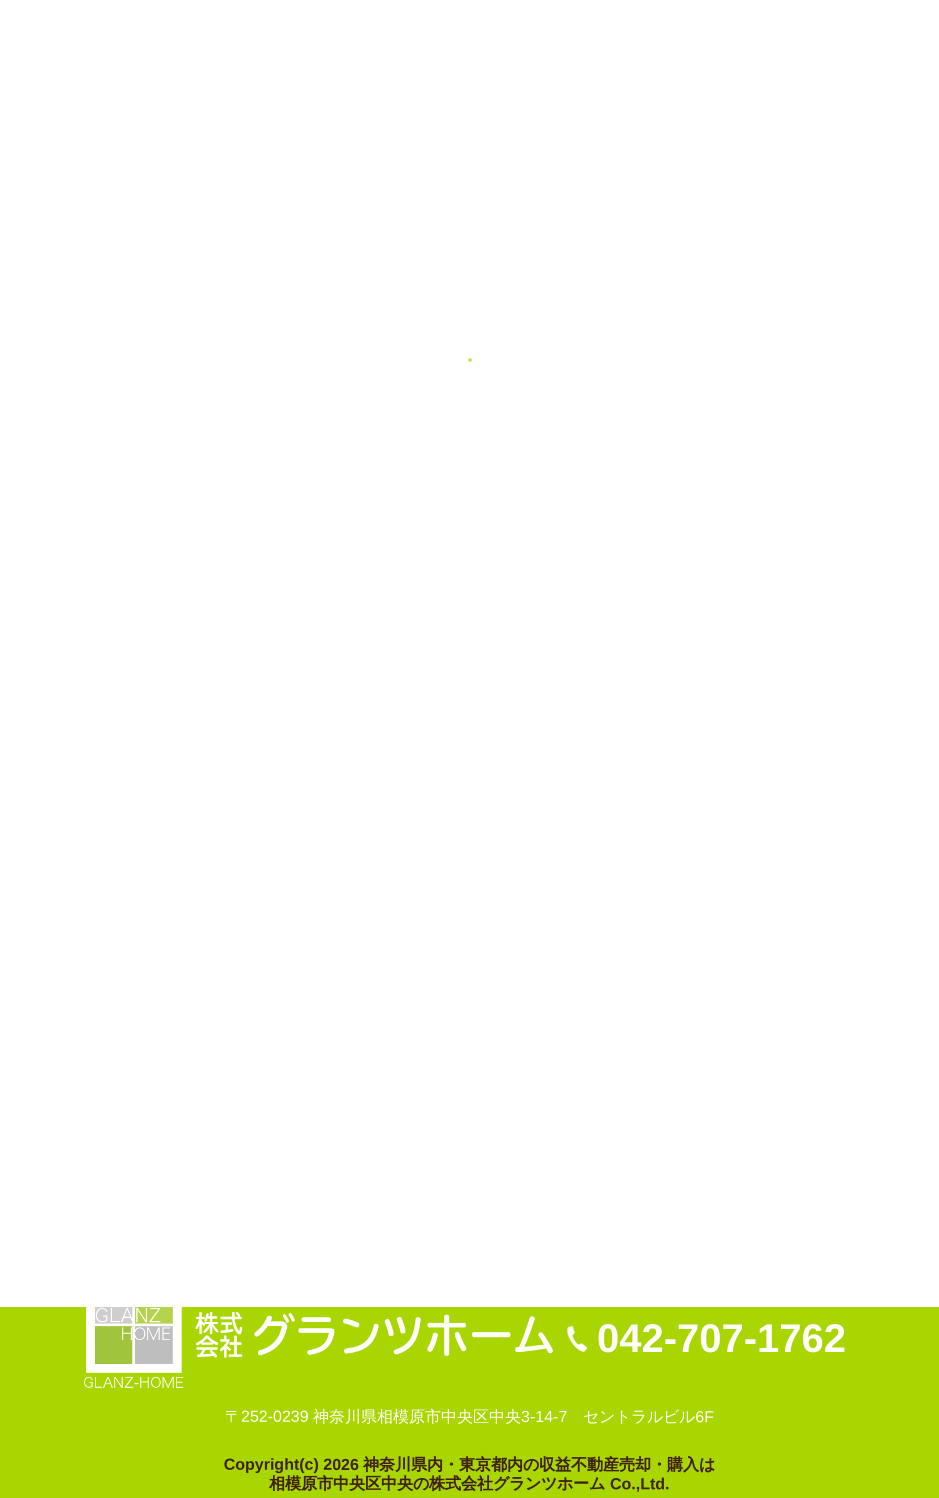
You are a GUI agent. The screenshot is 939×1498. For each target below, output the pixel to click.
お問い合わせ (110, 1176)
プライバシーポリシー (262, 1176)
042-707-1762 (721, 1338)
